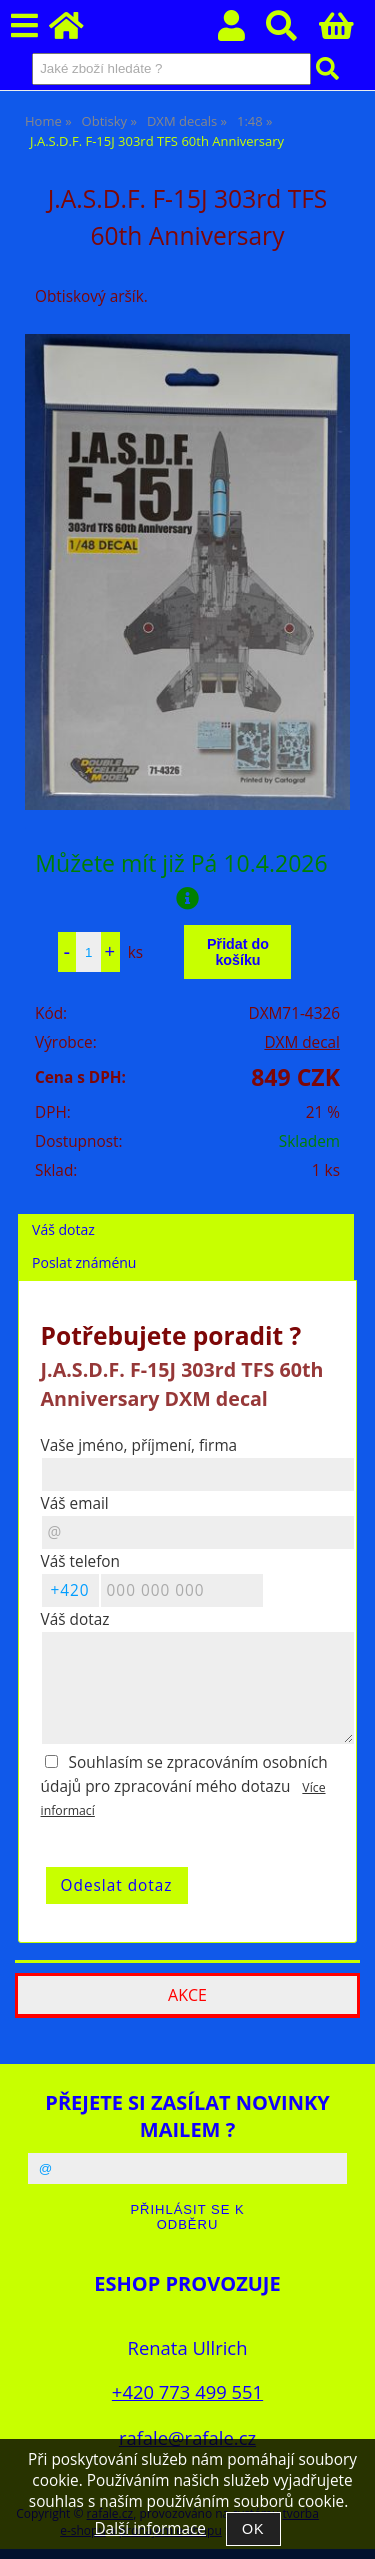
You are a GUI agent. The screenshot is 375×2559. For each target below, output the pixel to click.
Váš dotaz (63, 1229)
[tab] (186, 1214)
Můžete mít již (187, 878)
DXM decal (302, 1042)
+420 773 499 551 (187, 2391)
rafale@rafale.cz (187, 2437)
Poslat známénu (84, 1262)
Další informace (149, 2528)
